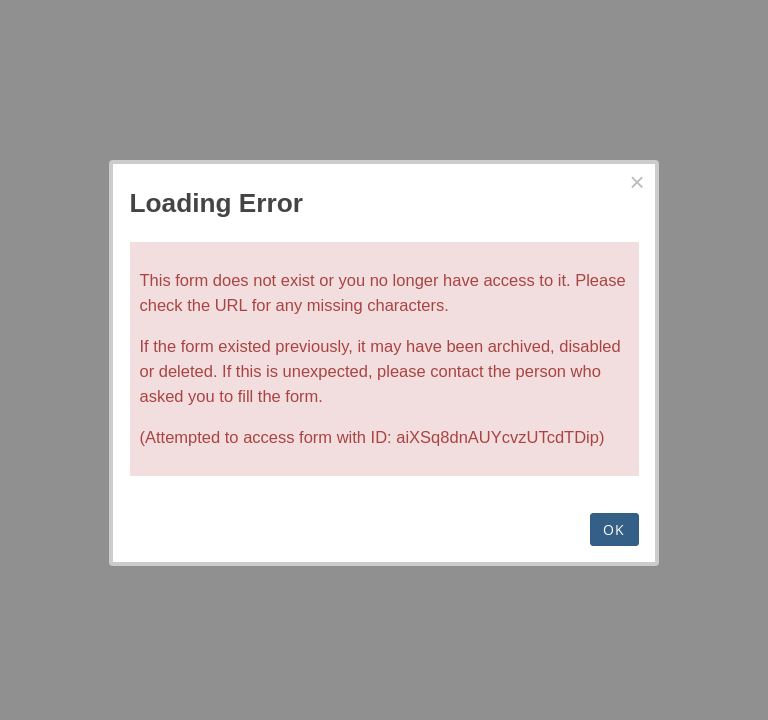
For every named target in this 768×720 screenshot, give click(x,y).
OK (614, 529)
